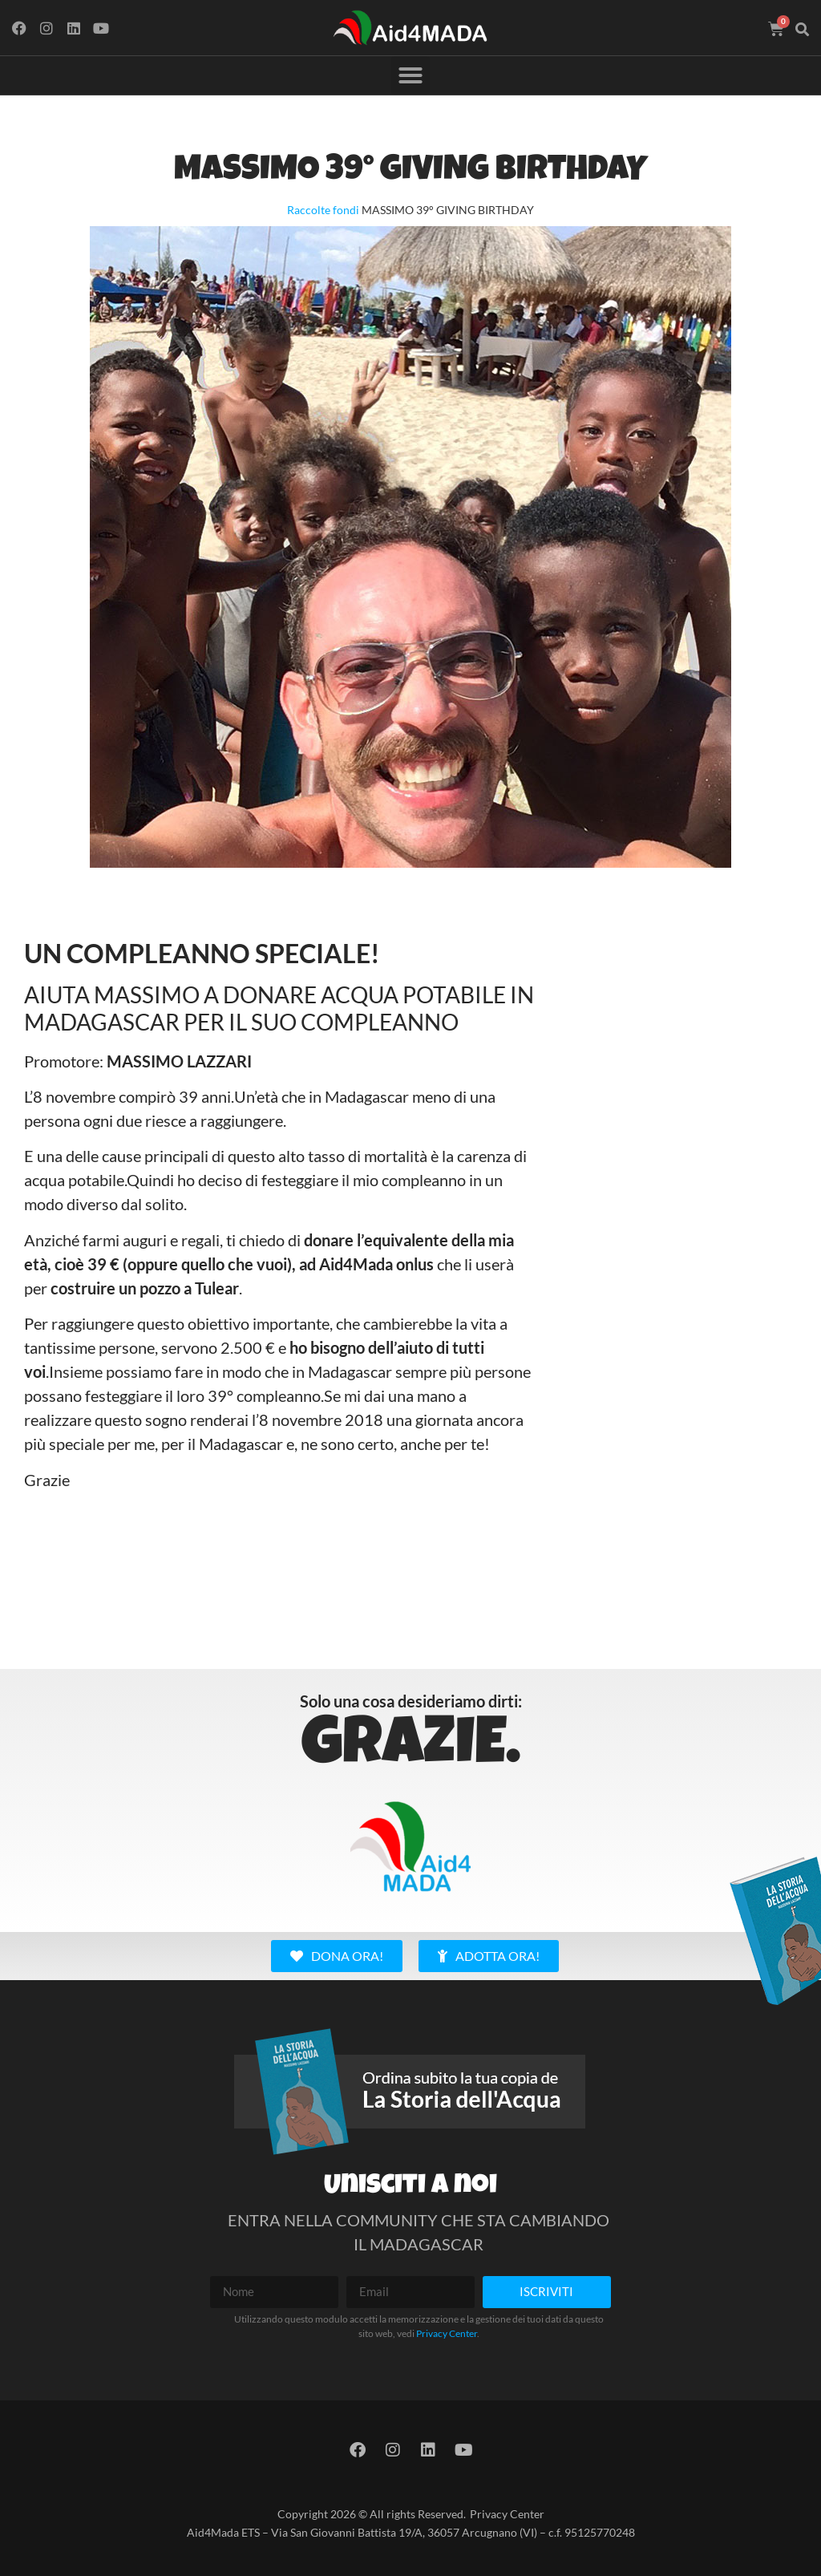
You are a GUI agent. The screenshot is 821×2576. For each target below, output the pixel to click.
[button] (802, 29)
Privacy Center (446, 2333)
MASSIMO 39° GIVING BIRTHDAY (410, 172)
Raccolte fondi (323, 210)
